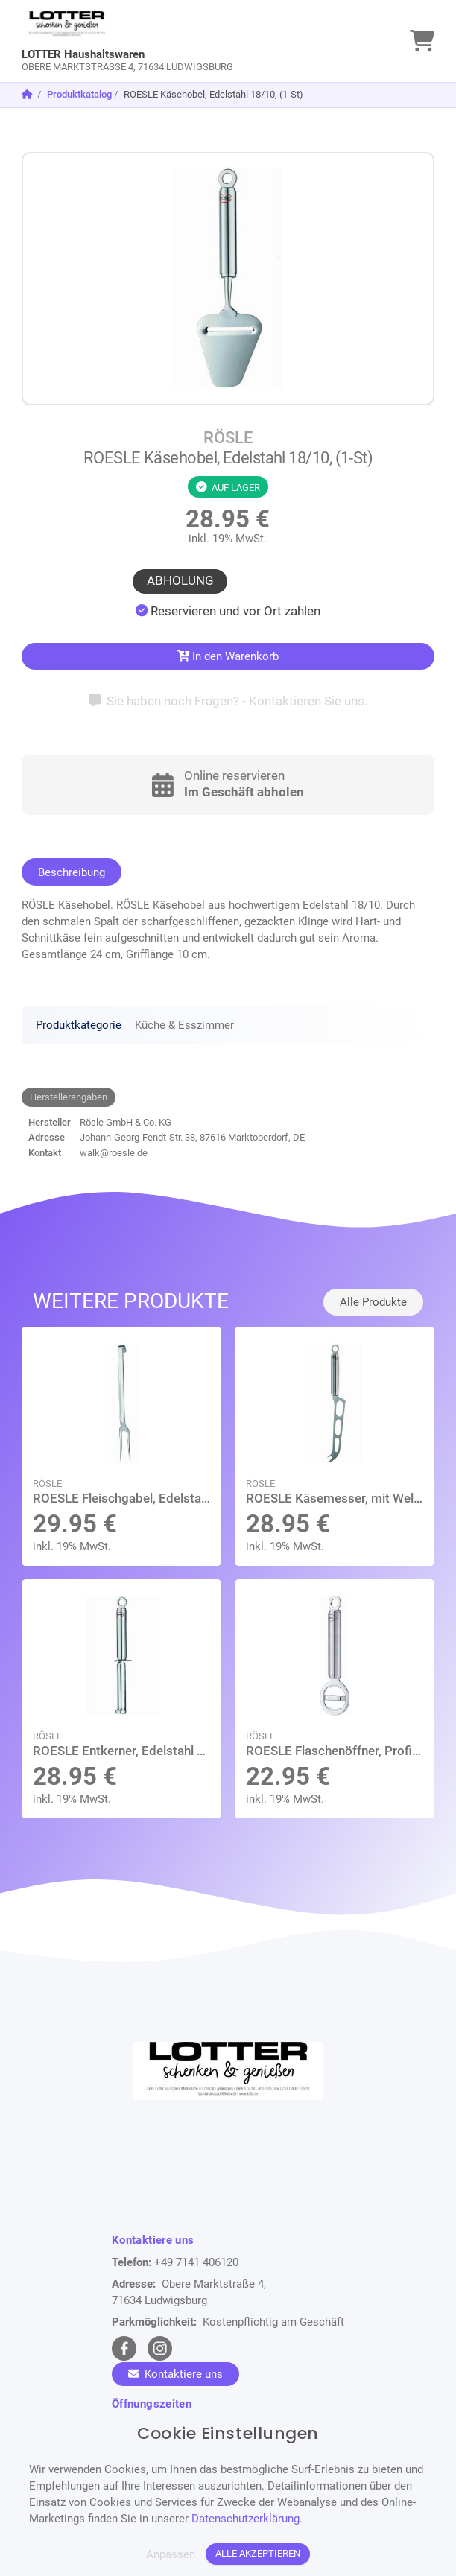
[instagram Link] (160, 2348)
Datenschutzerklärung (245, 2518)
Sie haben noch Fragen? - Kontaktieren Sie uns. (228, 701)
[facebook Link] (124, 2348)
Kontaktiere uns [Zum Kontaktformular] (175, 2374)
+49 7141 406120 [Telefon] (196, 2262)
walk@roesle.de (114, 1152)
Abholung (180, 581)
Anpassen (170, 2554)
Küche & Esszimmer (184, 1025)
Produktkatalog (79, 94)
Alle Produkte (373, 1302)
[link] (176, 41)
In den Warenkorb (228, 656)
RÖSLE (228, 437)
